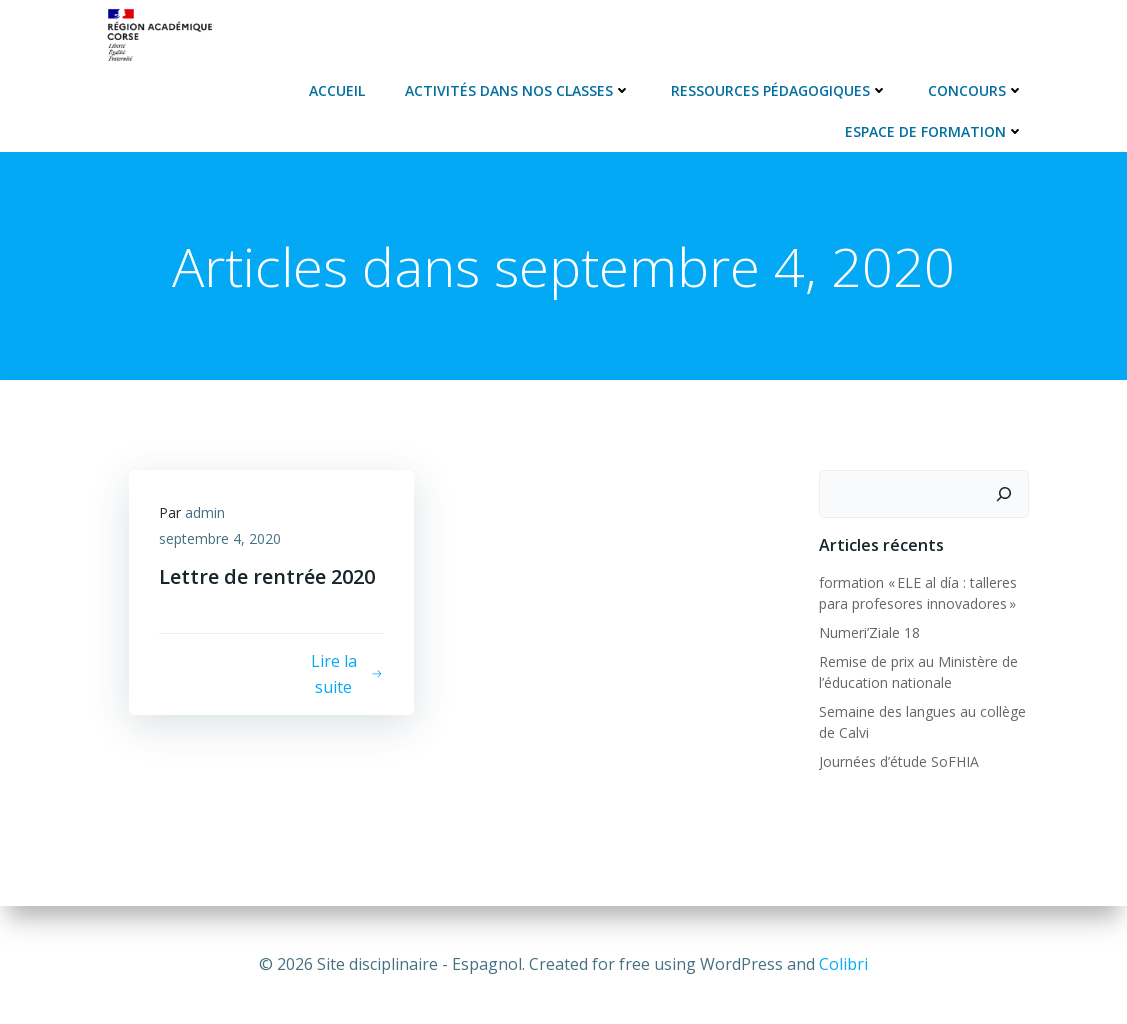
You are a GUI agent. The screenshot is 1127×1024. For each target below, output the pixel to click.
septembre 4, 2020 (220, 538)
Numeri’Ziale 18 (869, 632)
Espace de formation (934, 131)
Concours (976, 90)
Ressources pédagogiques (779, 90)
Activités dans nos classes (518, 90)
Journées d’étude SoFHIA (899, 761)
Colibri (843, 964)
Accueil (337, 90)
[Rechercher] (1004, 494)
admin (205, 512)
